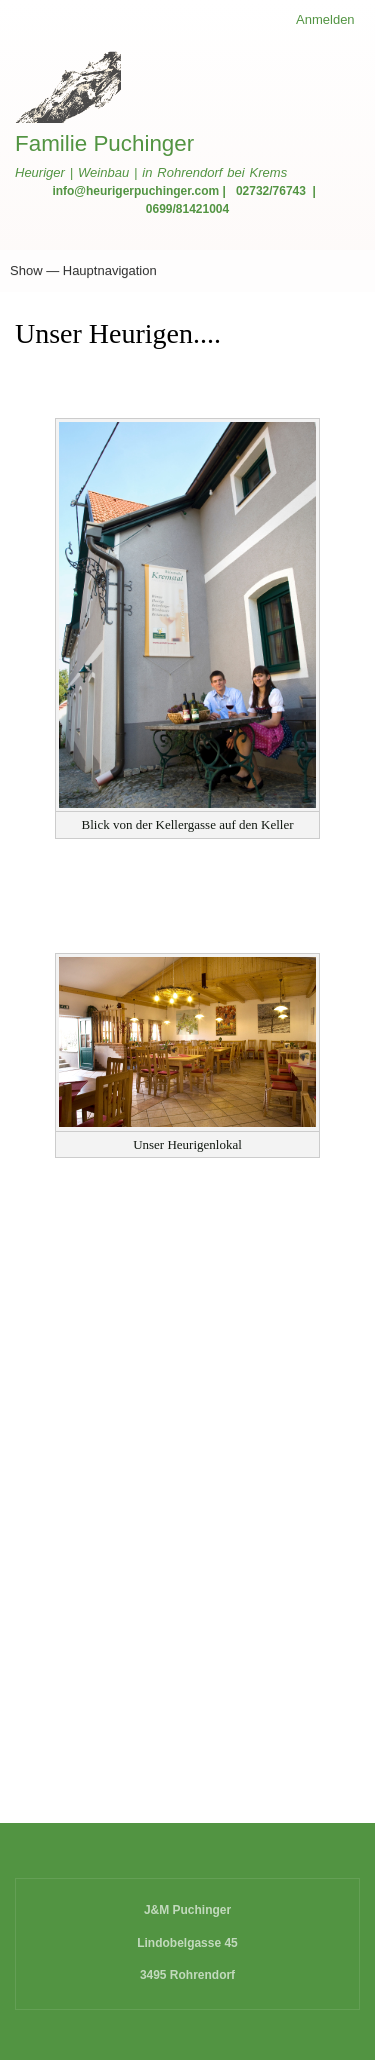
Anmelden (325, 19)
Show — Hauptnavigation (83, 270)
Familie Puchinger (104, 143)
